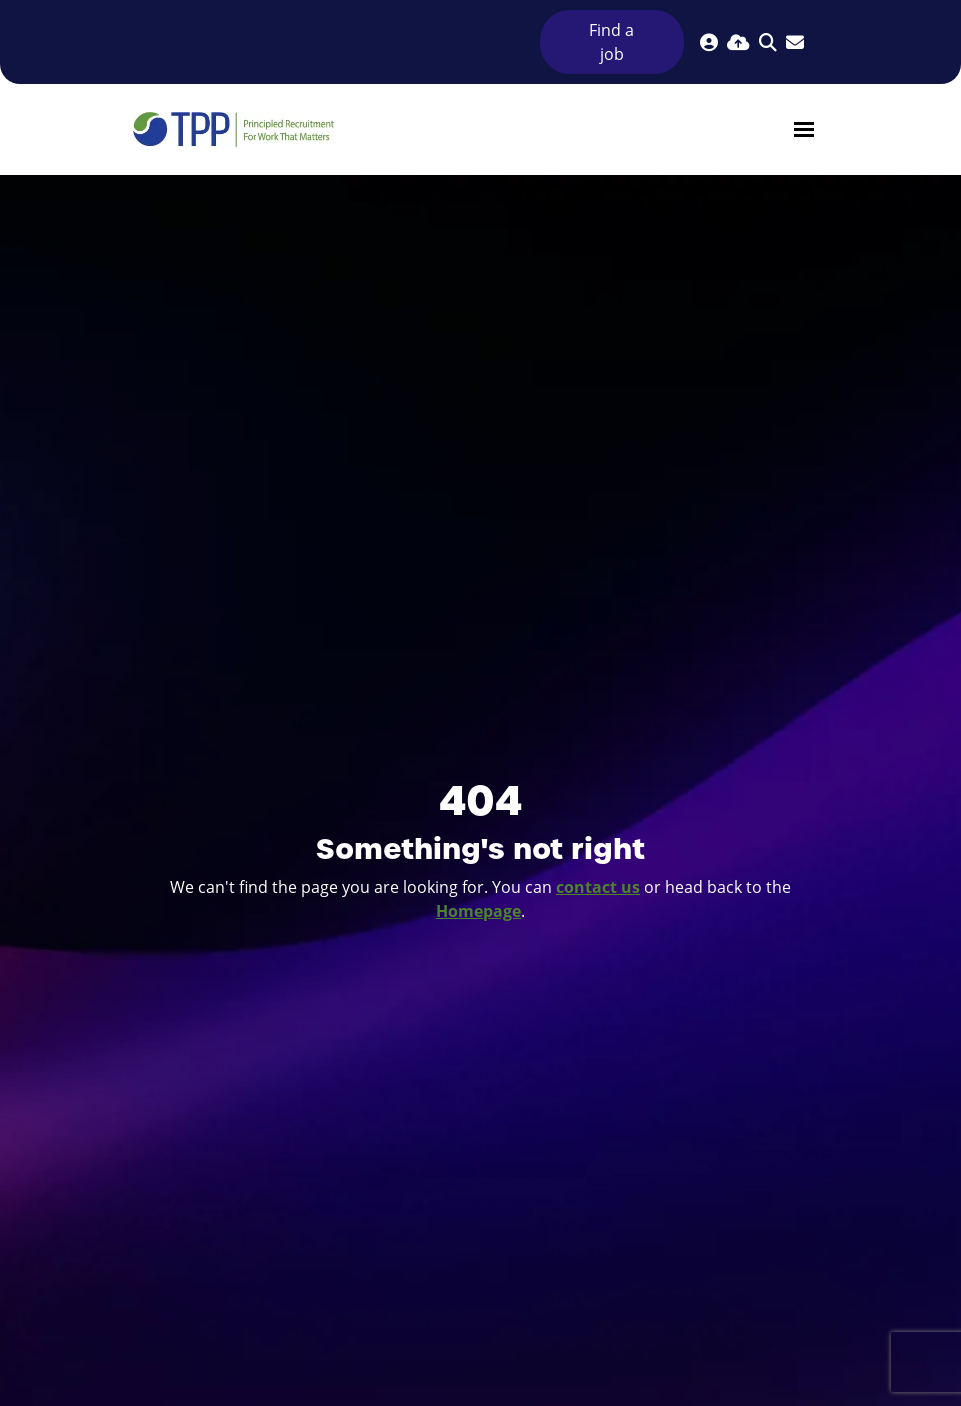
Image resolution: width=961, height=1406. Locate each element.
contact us (598, 887)
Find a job (611, 42)
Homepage (478, 911)
